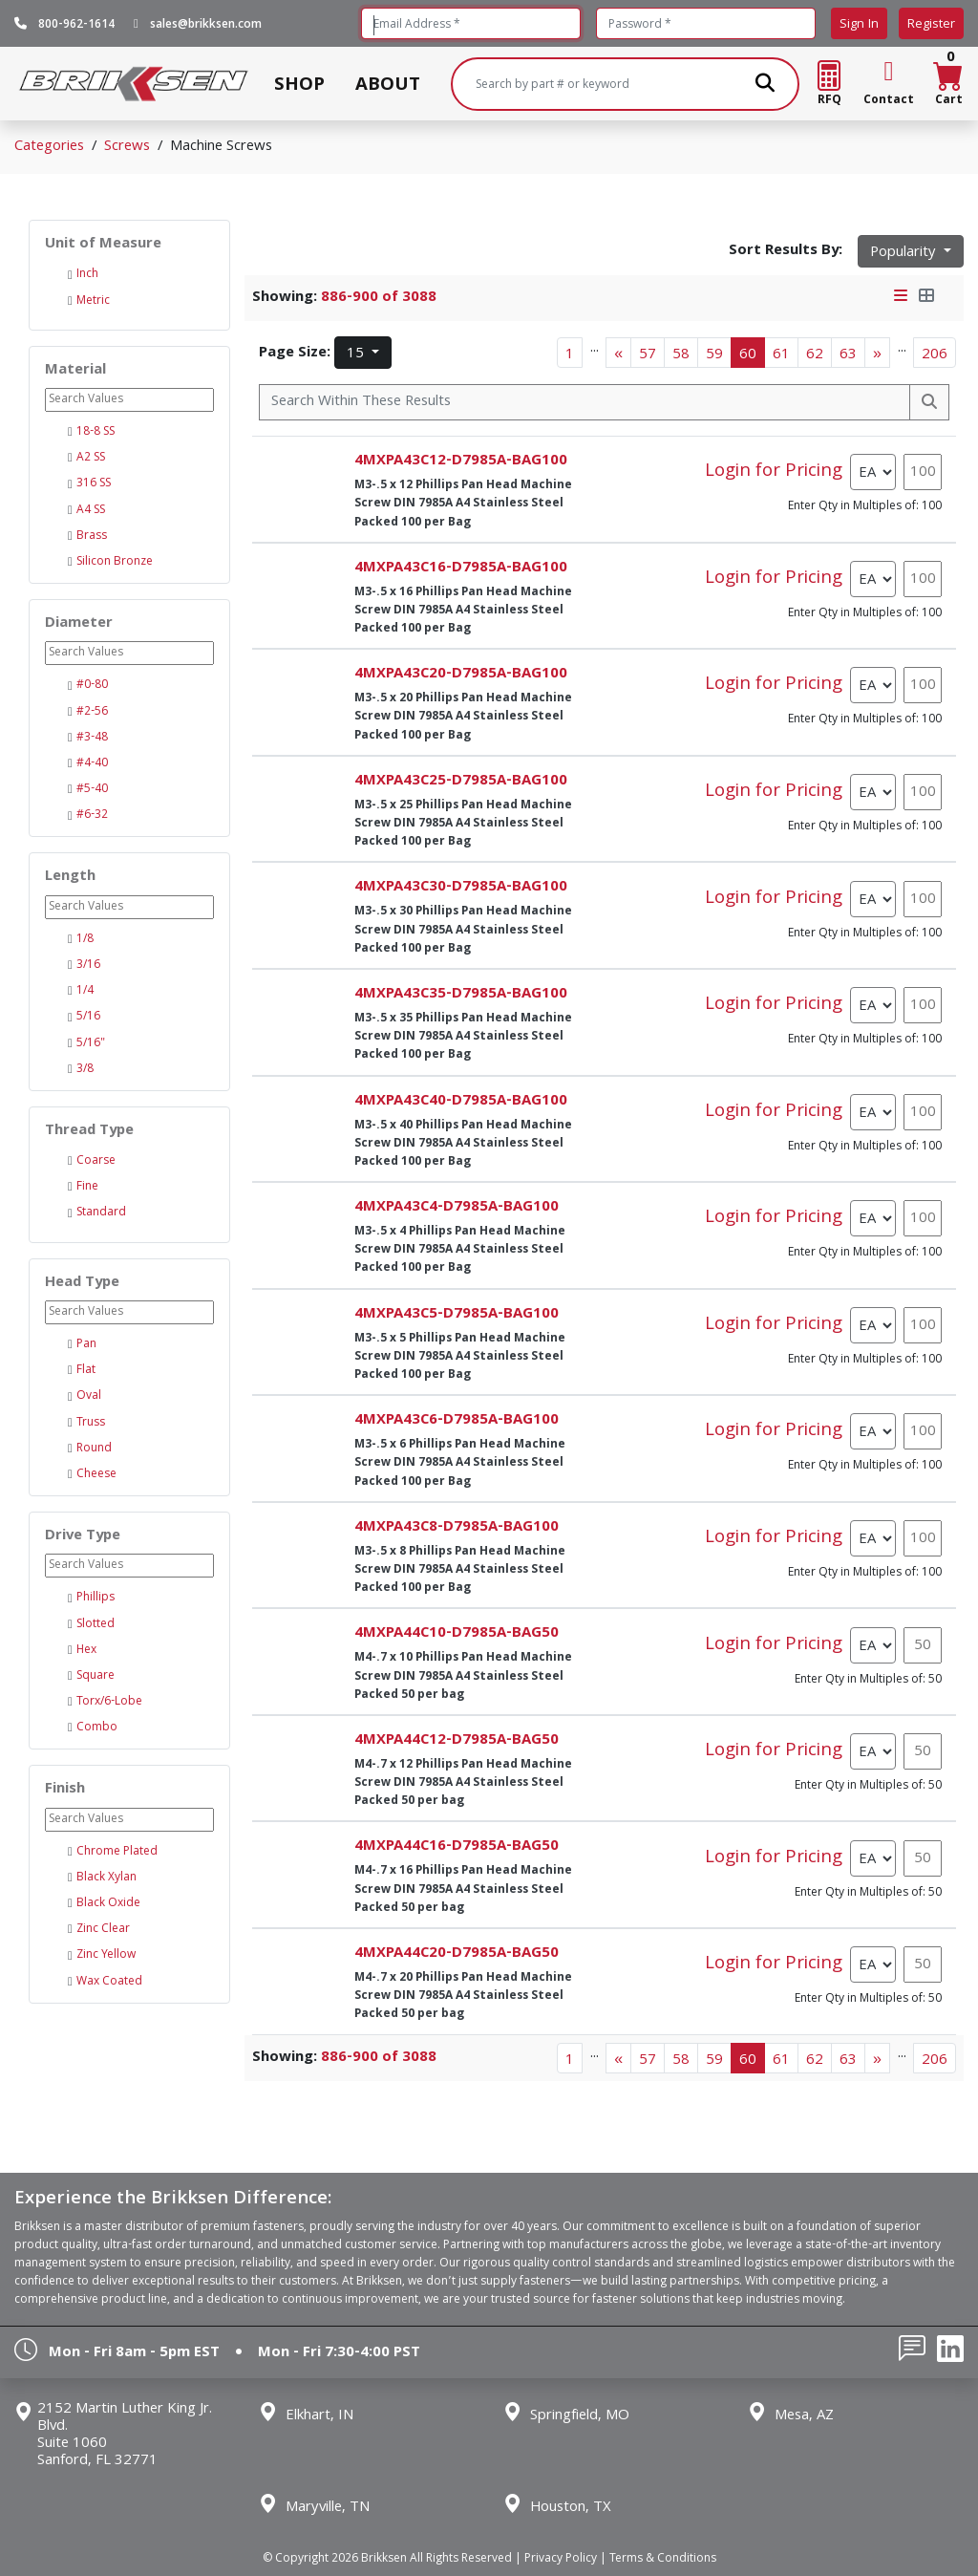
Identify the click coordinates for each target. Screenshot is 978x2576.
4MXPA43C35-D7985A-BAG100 (460, 994)
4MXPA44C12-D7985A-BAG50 (456, 1740)
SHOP (299, 84)
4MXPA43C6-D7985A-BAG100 (456, 1420)
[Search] (625, 84)
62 (814, 355)
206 (934, 355)
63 (848, 355)
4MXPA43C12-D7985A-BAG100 (460, 461)
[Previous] (618, 352)
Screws (127, 147)
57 (647, 355)
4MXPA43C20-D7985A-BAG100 (460, 674)
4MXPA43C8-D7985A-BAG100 (456, 1527)
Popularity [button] (905, 253)
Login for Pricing (773, 472)
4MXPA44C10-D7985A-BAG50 (456, 1633)
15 (357, 354)
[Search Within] (584, 402)
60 (747, 355)
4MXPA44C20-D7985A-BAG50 (456, 1954)
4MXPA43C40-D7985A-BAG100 (460, 1101)
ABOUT (387, 84)
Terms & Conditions (662, 2559)
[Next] (877, 352)
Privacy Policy (560, 2559)
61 (781, 355)
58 (681, 355)
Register (931, 24)
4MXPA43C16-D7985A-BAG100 (460, 568)
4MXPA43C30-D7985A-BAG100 (460, 887)
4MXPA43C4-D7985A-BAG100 (456, 1207)
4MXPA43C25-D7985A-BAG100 (460, 781)
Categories (49, 147)
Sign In (859, 24)
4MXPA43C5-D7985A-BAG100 (456, 1314)
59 (714, 355)
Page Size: (294, 353)
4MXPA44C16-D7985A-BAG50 (456, 1847)
